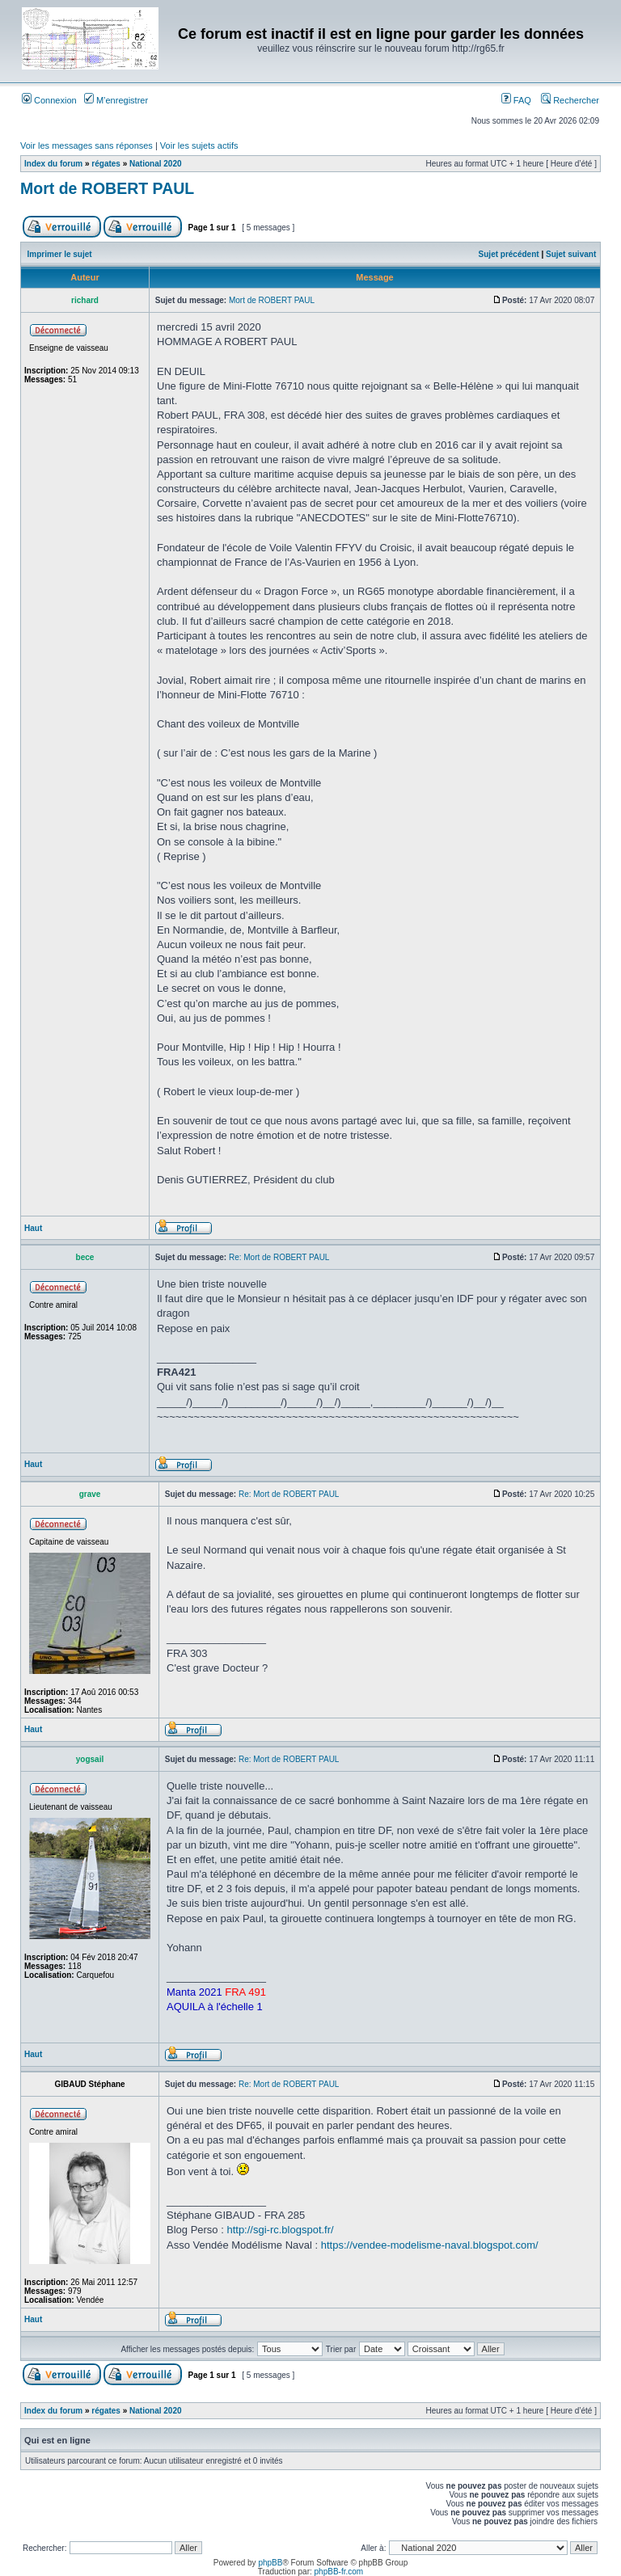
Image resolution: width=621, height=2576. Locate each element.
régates (105, 163)
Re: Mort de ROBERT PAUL (279, 1257)
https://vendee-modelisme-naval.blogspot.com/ (430, 2245)
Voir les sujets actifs (199, 145)
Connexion (49, 100)
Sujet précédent (509, 254)
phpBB (270, 2562)
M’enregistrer (116, 100)
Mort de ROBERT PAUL (107, 188)
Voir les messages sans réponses (86, 145)
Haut (33, 1228)
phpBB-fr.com (339, 2571)
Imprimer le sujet (59, 254)
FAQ (516, 100)
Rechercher (570, 100)
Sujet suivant (571, 254)
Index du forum (53, 163)
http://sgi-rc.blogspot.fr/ (279, 2230)
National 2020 (155, 163)
